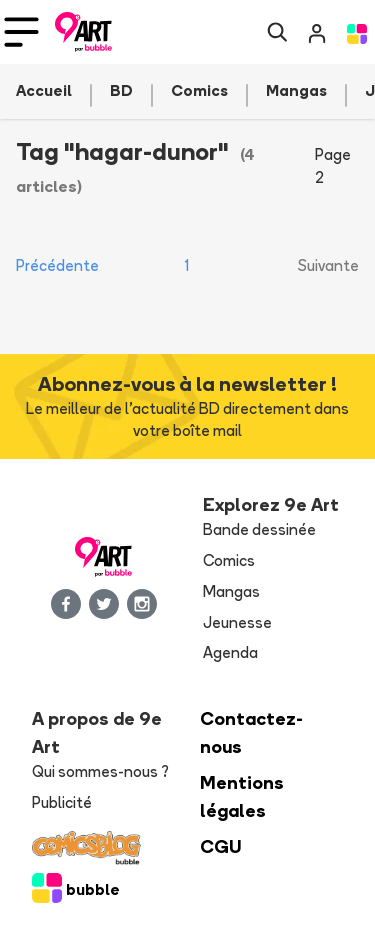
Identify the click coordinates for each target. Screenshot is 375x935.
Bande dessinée (259, 529)
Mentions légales (242, 796)
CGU (221, 846)
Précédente (57, 265)
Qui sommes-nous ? (100, 771)
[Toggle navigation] (21, 32)
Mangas (231, 591)
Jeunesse (237, 622)
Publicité (62, 802)
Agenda (230, 652)
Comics (229, 560)
